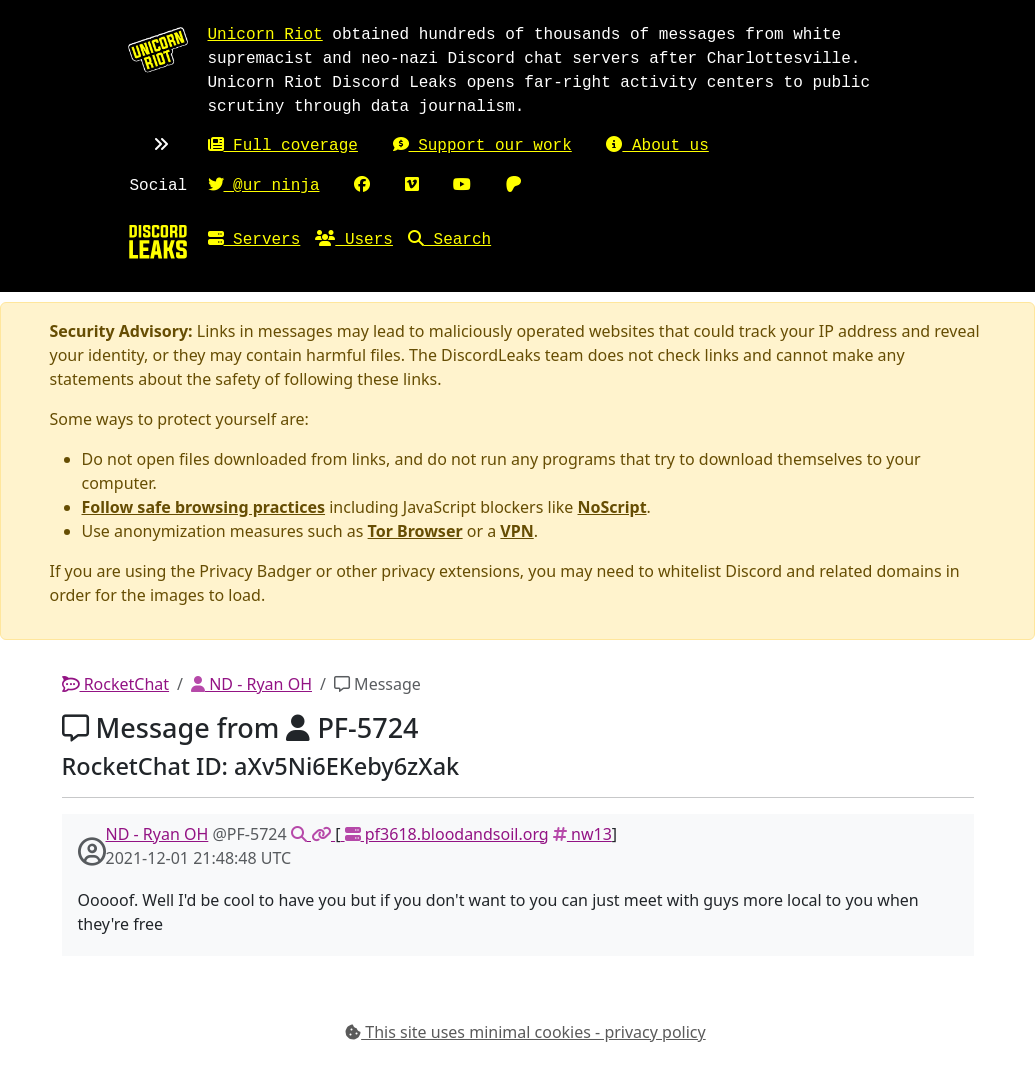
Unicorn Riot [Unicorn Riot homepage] (265, 35)
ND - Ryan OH (251, 684)
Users (354, 240)
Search (449, 240)
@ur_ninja (264, 186)
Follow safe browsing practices (204, 507)
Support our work (482, 146)
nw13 (582, 834)
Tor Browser (415, 531)
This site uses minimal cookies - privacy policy (525, 1032)
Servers (254, 240)
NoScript (612, 507)
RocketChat (116, 684)
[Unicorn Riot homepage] (158, 49)
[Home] (158, 241)
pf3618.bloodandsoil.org (444, 834)
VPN (516, 531)
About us (657, 146)
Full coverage (283, 146)
